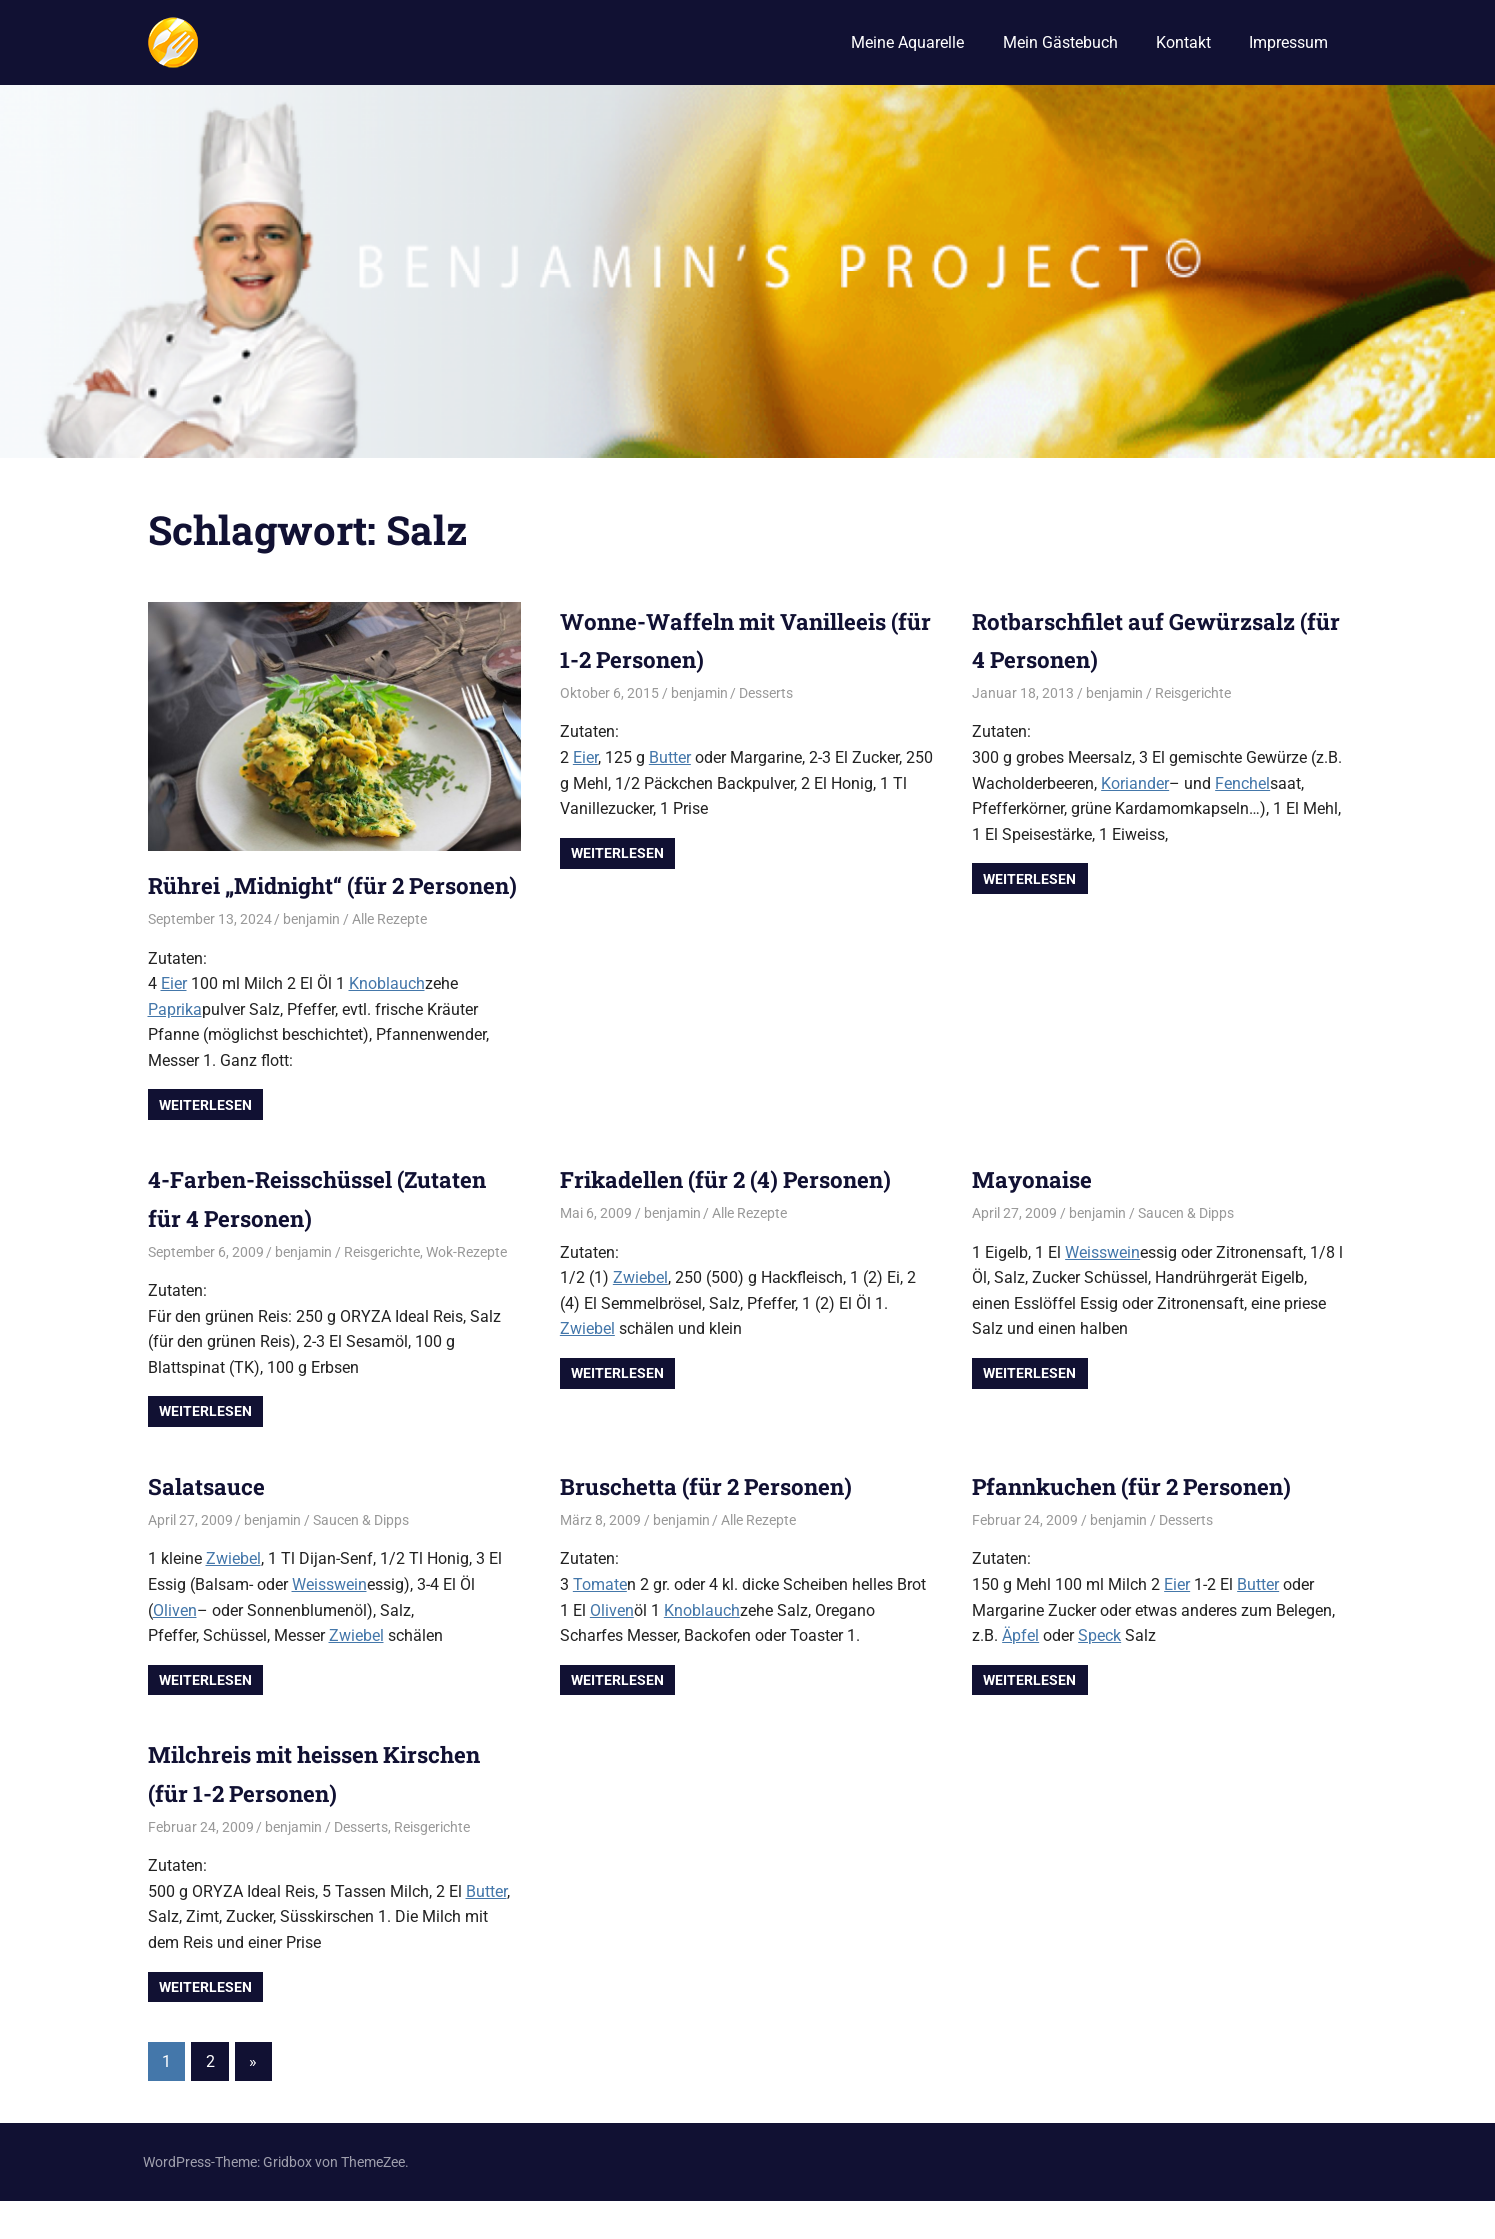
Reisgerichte (1193, 693)
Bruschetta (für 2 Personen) (717, 1524)
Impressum (1288, 42)
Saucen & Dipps (1186, 1252)
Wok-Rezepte (466, 1290)
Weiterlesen (205, 1143)
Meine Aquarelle (907, 42)
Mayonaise (1036, 1218)
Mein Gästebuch (1060, 42)
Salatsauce (211, 1524)
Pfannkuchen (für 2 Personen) (1144, 1524)
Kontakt (1183, 42)
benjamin (311, 958)
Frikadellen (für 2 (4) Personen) (739, 1218)
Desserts (766, 693)
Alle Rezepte (389, 958)
